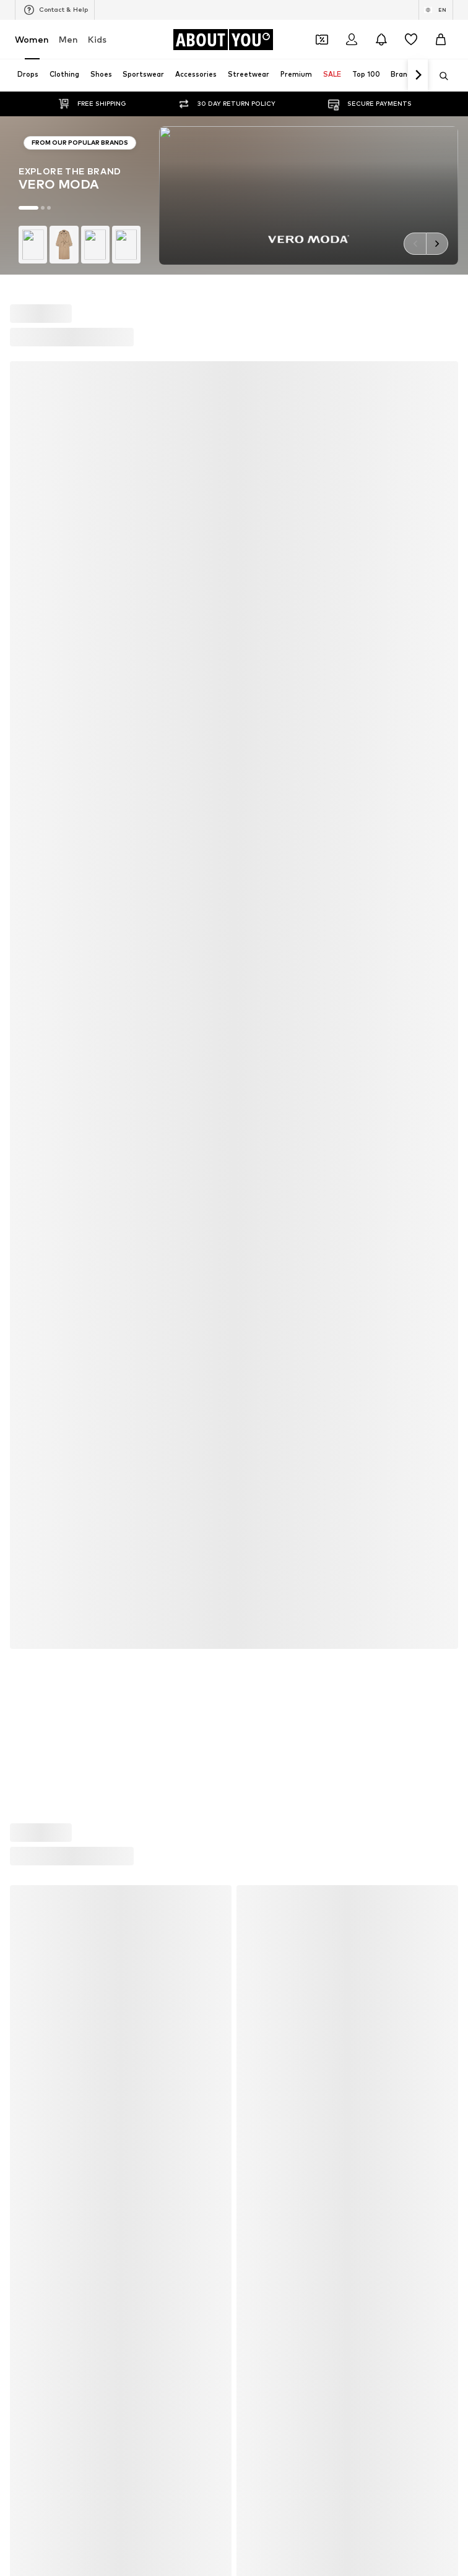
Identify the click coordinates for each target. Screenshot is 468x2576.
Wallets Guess (263, 1195)
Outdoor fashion (46, 1213)
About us (76, 1791)
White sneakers (265, 1142)
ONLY (25, 1337)
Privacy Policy (59, 1003)
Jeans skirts (37, 1249)
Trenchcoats (259, 1249)
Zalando (308, 1828)
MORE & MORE (263, 1463)
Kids (97, 39)
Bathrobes (35, 1267)
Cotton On (35, 1391)
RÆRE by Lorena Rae (55, 1373)
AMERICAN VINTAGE (53, 1445)
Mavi (244, 1481)
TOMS (26, 1463)
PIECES (249, 1373)
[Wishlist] (411, 39)
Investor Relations (225, 1791)
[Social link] (27, 1623)
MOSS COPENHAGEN (276, 1445)
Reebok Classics (265, 1499)
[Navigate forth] (418, 75)
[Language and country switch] (436, 10)
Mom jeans (256, 1231)
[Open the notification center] (381, 39)
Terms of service (378, 1791)
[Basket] (440, 39)
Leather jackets (45, 1231)
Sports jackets (42, 1124)
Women (32, 39)
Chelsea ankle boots (274, 1160)
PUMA (247, 1427)
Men (68, 39)
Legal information (162, 1809)
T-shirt (27, 1285)
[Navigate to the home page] (222, 39)
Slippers (30, 1195)
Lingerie (251, 1178)
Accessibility (238, 1809)
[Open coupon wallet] (321, 39)
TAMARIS (32, 1355)
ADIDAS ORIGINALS (51, 1499)
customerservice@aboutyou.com (115, 1014)
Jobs (162, 1791)
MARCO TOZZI (263, 1409)
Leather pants (263, 1124)
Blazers (29, 1142)
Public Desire (260, 1391)
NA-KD (248, 1337)
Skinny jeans (37, 1160)
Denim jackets (41, 1178)
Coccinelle (255, 1355)
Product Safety (311, 1809)
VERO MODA (38, 1481)
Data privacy (303, 1791)
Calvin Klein (36, 1427)
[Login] (351, 39)
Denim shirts (259, 1213)
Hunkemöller (38, 1409)
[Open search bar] (439, 76)
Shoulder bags (263, 1285)
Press (123, 1791)
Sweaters (254, 1267)
